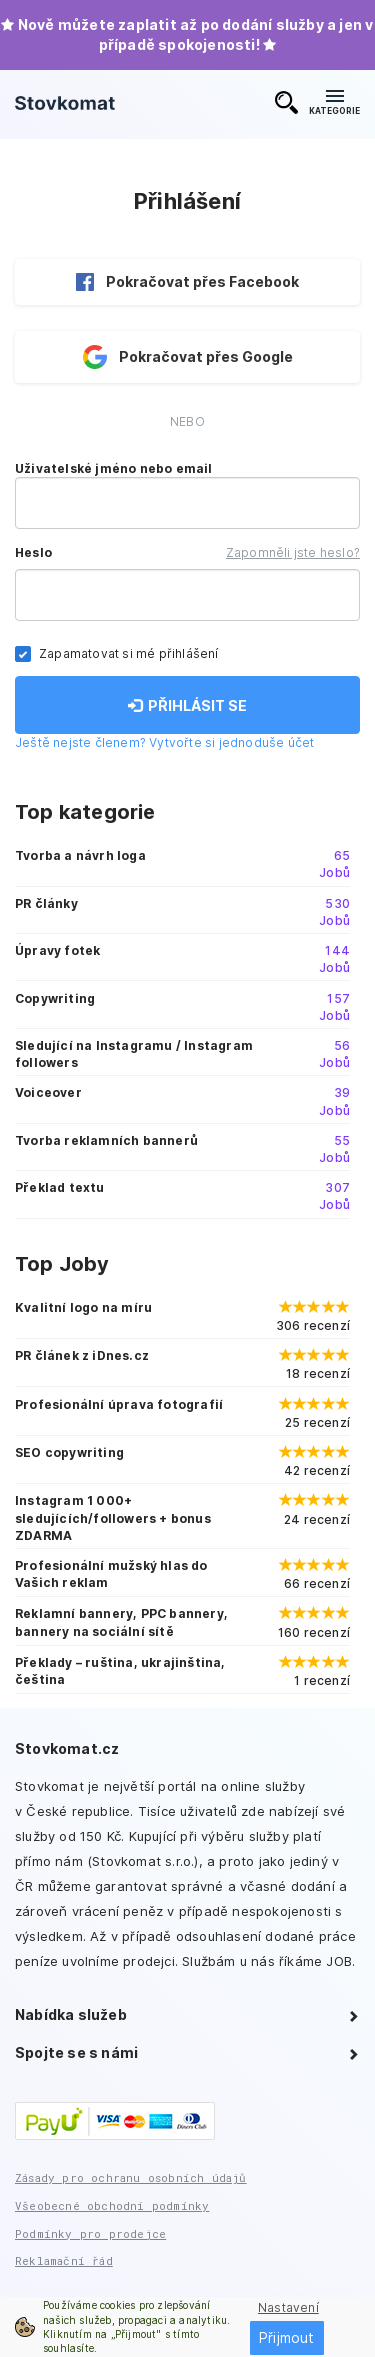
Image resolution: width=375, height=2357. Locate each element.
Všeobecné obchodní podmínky (112, 2205)
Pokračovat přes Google (188, 357)
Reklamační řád (64, 2260)
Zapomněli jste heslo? (293, 552)
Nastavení (288, 2307)
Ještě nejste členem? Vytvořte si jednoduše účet (164, 742)
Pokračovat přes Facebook (187, 282)
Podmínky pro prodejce (90, 2233)
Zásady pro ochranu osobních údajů (131, 2177)
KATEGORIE (334, 103)
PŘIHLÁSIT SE (187, 705)
